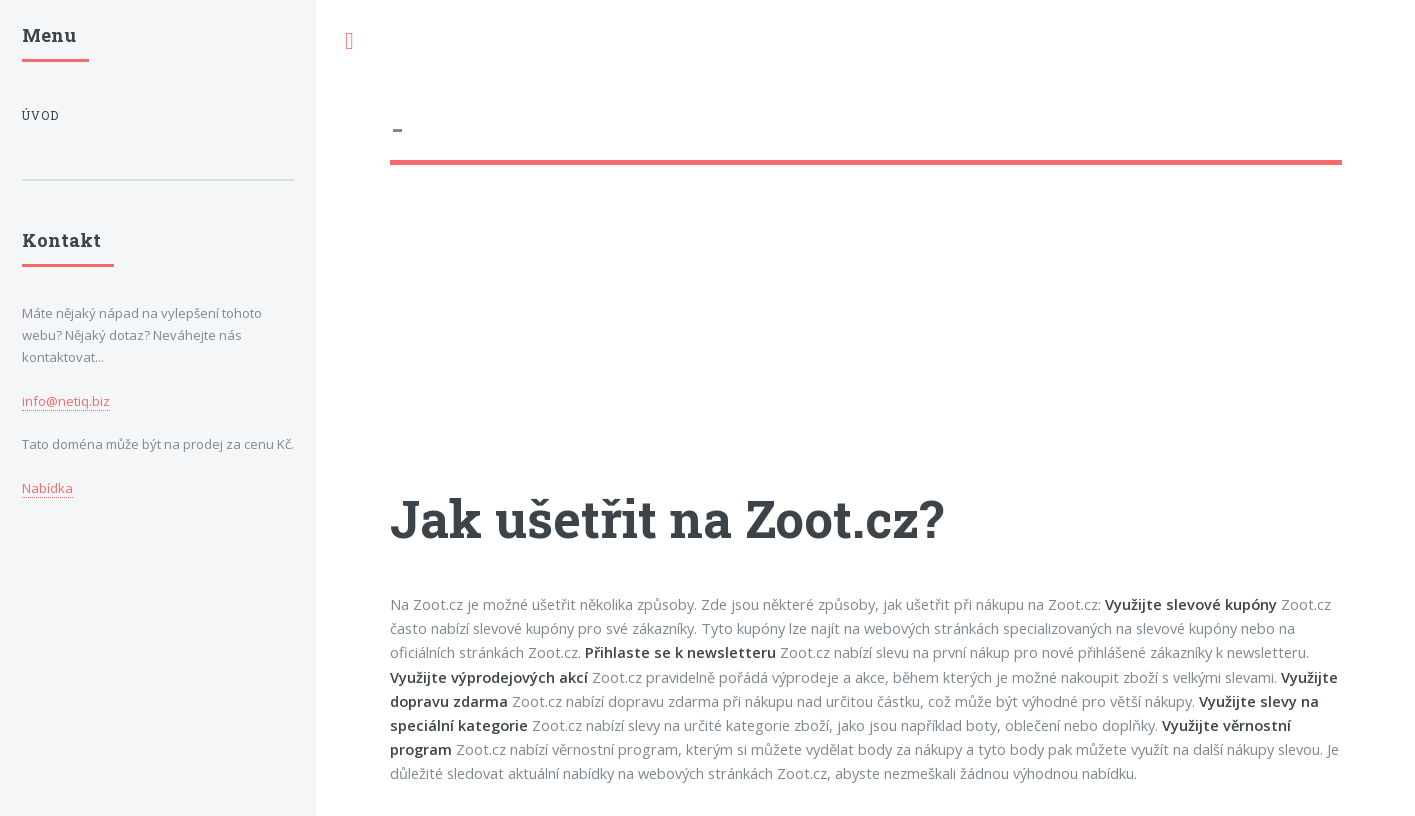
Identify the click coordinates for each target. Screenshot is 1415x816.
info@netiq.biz (66, 401)
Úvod (40, 115)
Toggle (349, 41)
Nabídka (47, 488)
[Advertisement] (866, 345)
